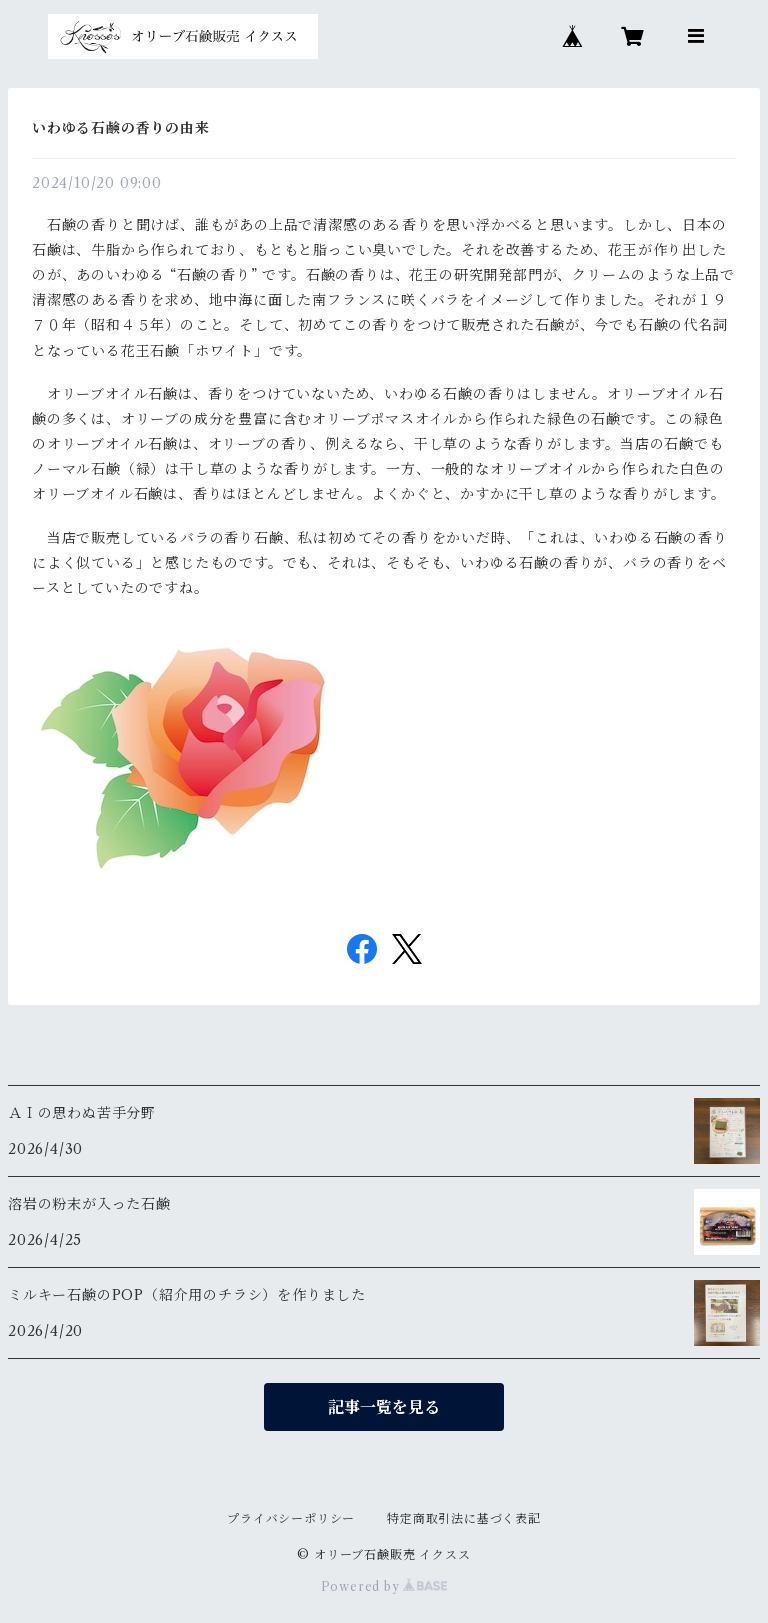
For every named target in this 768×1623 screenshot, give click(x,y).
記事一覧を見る (384, 1407)
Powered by (384, 1586)
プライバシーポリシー (291, 1518)
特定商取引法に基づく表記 (464, 1518)
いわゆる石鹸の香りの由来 (121, 128)
